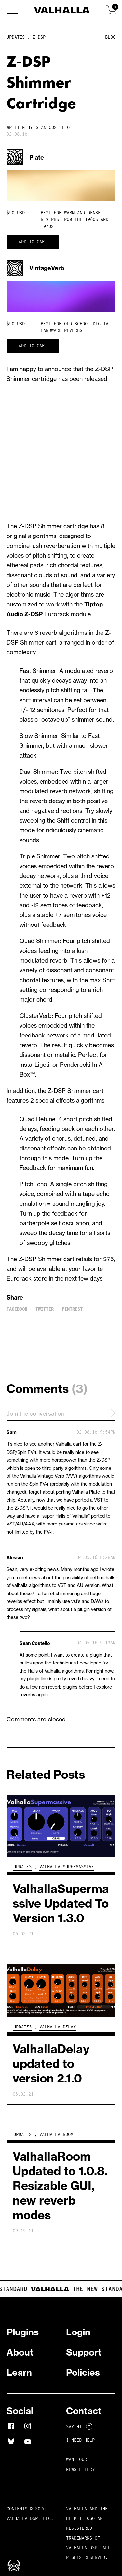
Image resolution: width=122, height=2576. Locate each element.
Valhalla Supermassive (66, 1866)
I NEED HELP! (81, 2440)
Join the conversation (61, 1413)
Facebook (17, 1309)
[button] (12, 11)
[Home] (61, 11)
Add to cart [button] (33, 241)
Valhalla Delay (57, 2026)
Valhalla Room (56, 2134)
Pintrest (72, 1309)
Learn (19, 2372)
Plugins (23, 2332)
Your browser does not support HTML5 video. (61, 185)
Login (78, 2332)
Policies (83, 2372)
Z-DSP (39, 37)
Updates (16, 37)
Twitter (44, 1309)
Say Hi (79, 2426)
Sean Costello (53, 127)
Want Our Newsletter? (80, 2464)
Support (84, 2352)
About (20, 2352)
